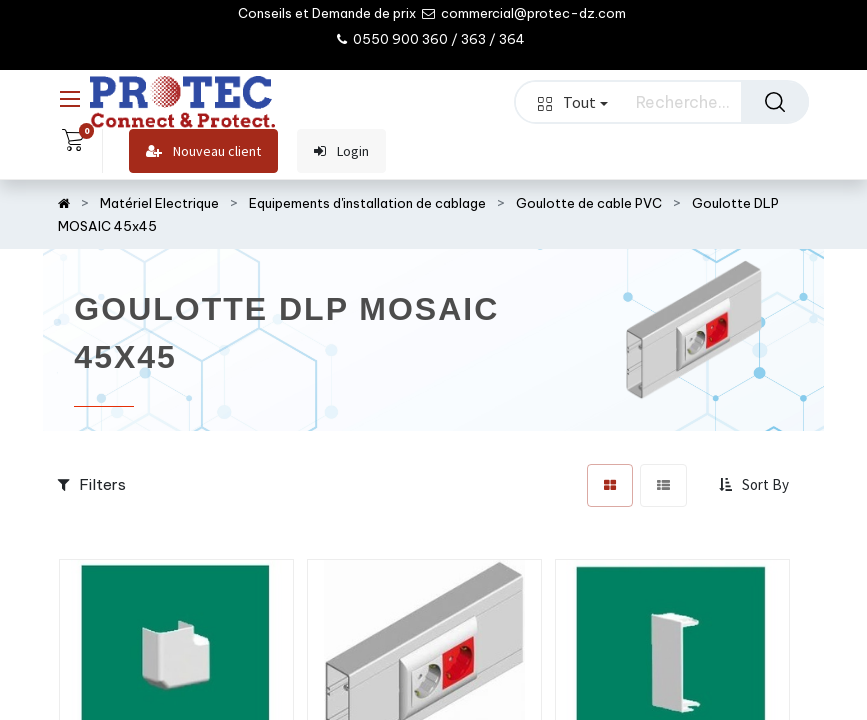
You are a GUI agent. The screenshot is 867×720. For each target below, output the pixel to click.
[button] (756, 485)
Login (341, 151)
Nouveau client (203, 151)
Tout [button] (573, 102)
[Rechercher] (775, 102)
